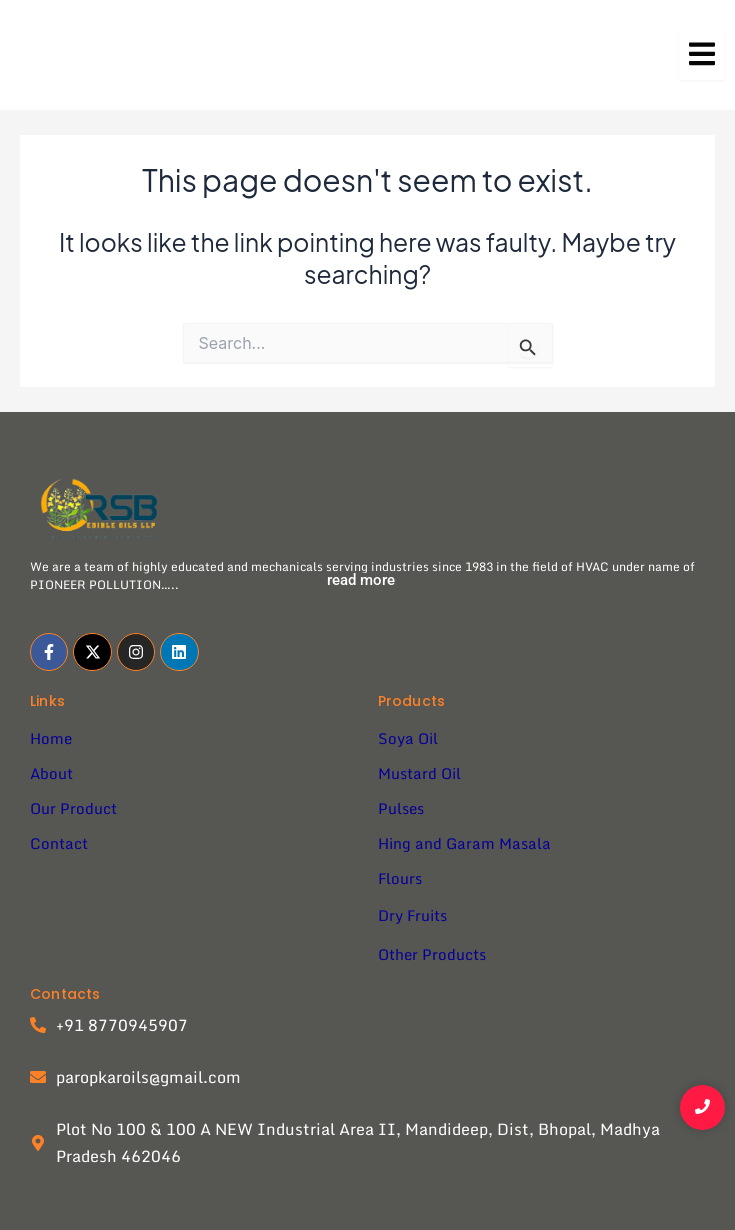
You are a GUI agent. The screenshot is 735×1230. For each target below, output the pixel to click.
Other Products (432, 954)
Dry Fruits (412, 915)
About (51, 773)
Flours (400, 878)
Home (51, 738)
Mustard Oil (419, 773)
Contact (59, 843)
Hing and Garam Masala (464, 843)
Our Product (73, 808)
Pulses (401, 808)
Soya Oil (408, 738)
